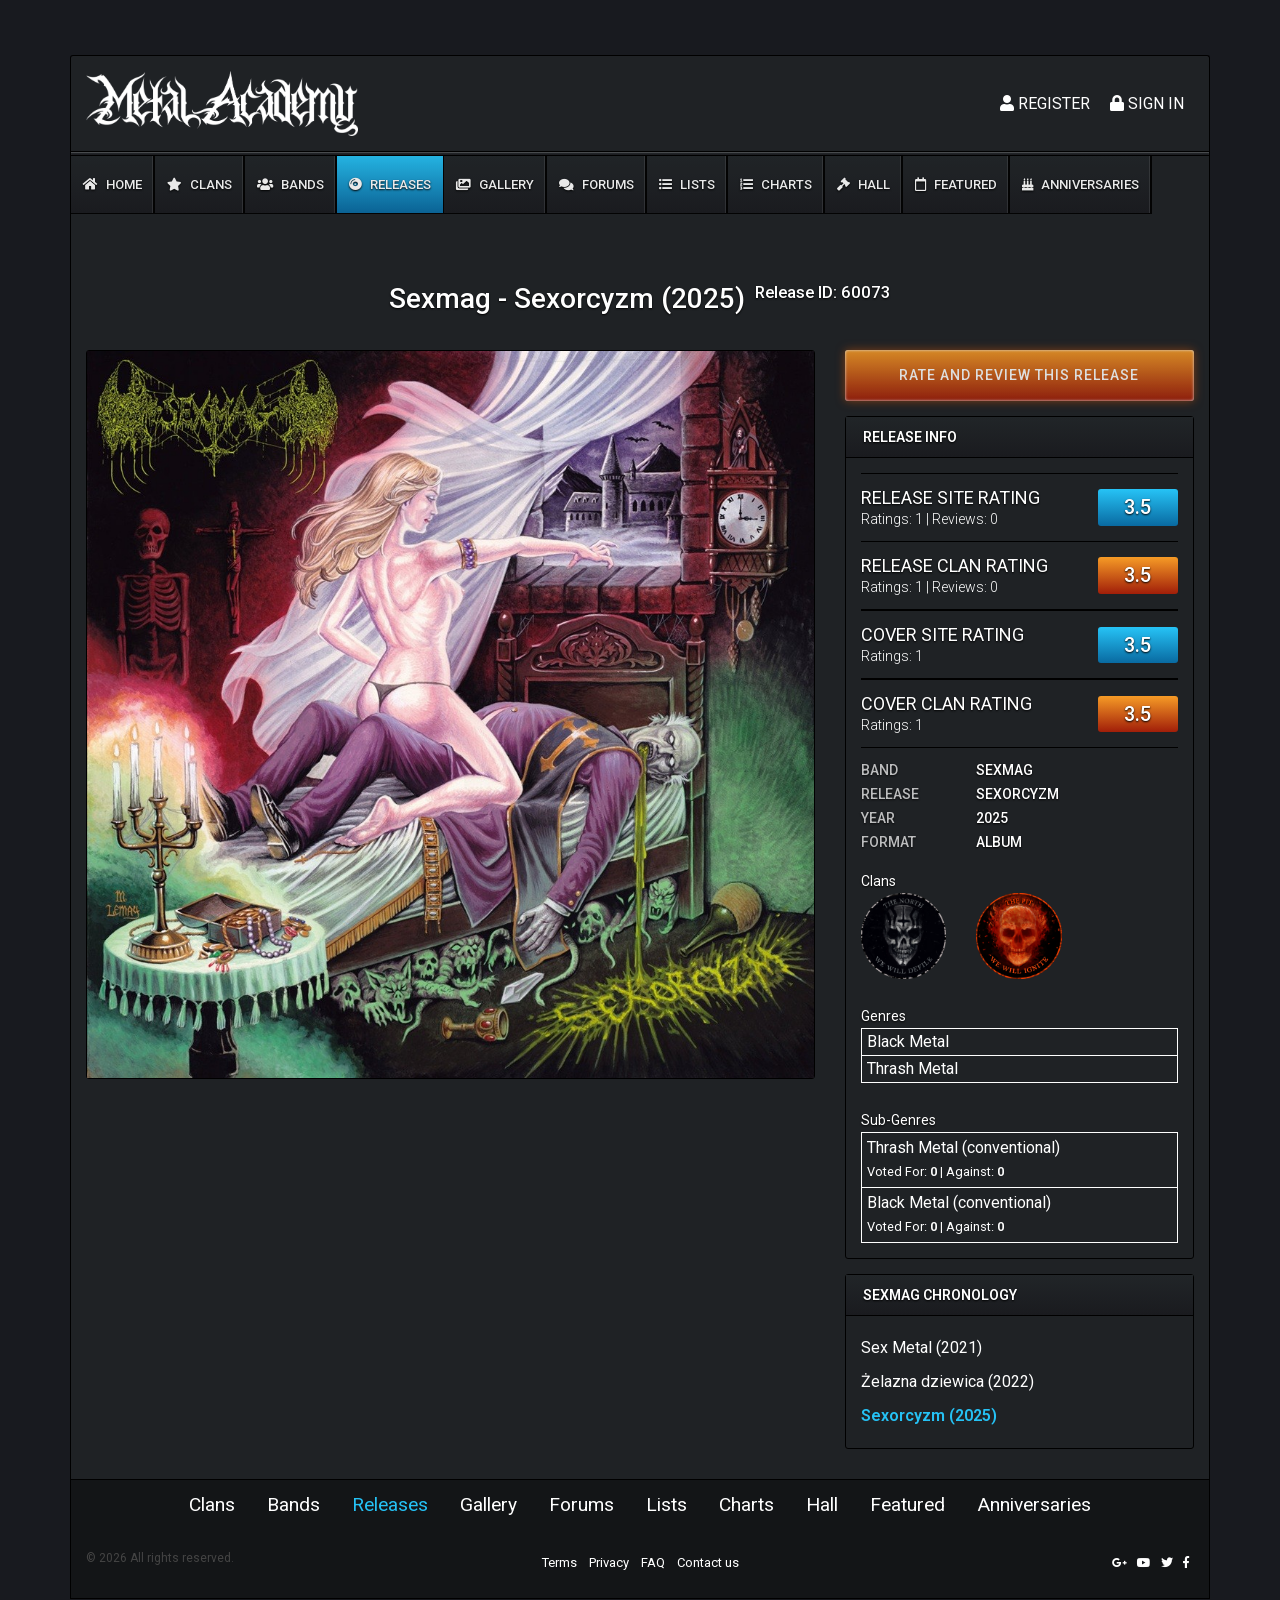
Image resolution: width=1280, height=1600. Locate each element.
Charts (776, 184)
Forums (596, 184)
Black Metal (908, 1041)
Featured (956, 184)
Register (1045, 103)
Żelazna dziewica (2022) (947, 1381)
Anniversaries (1080, 184)
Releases (390, 184)
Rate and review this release (1019, 375)
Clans (199, 184)
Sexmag (1004, 770)
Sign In (1147, 103)
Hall (863, 184)
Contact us (708, 1563)
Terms (559, 1563)
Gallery (495, 184)
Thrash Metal (912, 1068)
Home (112, 184)
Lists (687, 184)
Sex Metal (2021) (921, 1347)
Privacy (609, 1563)
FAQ (653, 1563)
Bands (290, 184)
